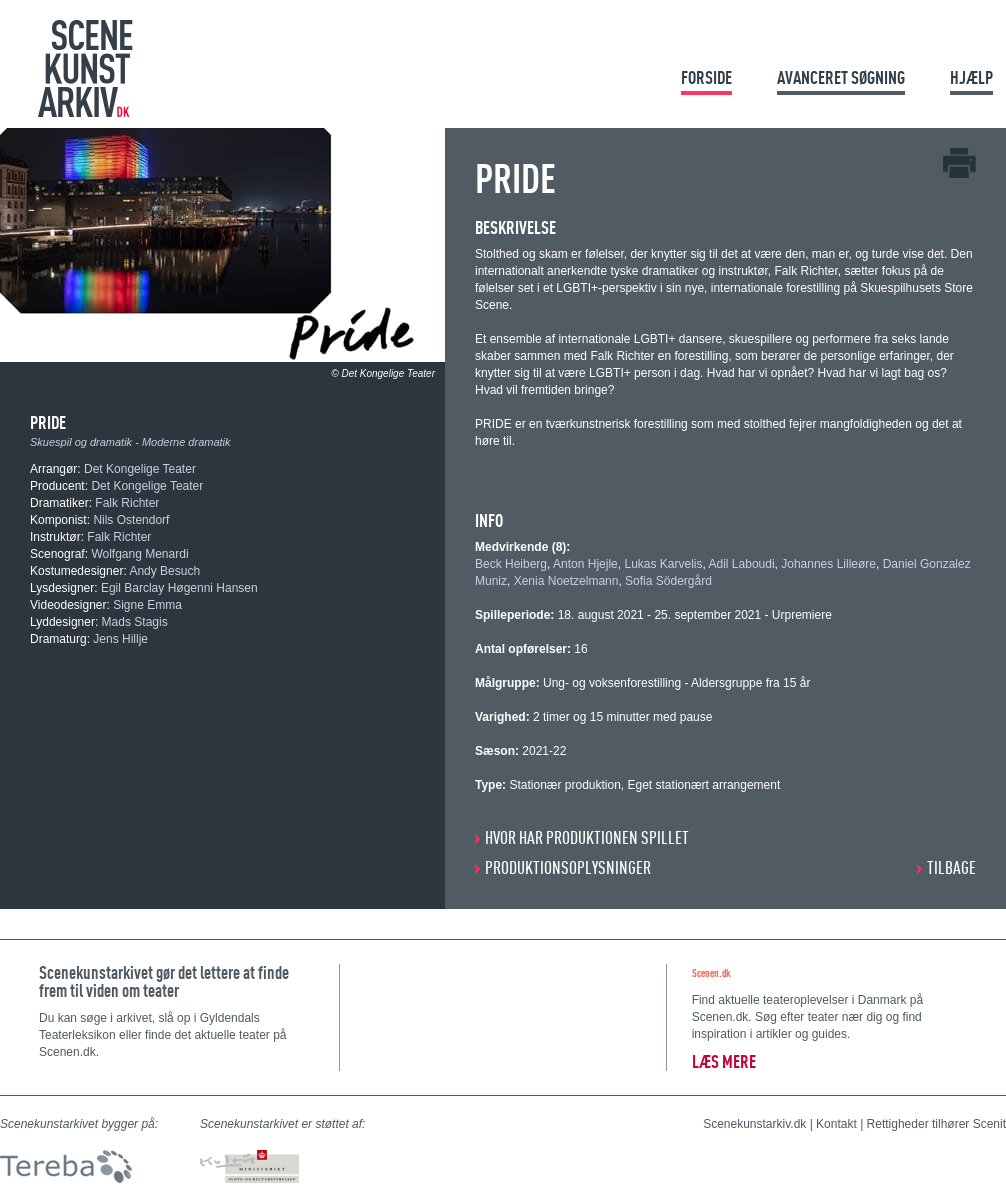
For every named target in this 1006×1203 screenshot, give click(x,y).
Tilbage (951, 867)
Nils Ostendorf (131, 520)
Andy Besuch (164, 571)
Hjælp (971, 77)
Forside (706, 77)
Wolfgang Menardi (139, 554)
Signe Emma (147, 605)
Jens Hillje (120, 639)
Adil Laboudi (742, 564)
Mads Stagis (135, 622)
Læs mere (724, 1061)
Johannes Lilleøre (828, 564)
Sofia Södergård (668, 581)
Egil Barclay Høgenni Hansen (179, 588)
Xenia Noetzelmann (566, 581)
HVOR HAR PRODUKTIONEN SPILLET (587, 837)
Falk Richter (127, 503)
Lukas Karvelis (663, 564)
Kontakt (836, 1124)
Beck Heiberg (511, 564)
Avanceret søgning (841, 77)
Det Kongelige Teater (140, 469)
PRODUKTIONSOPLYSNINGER (568, 867)
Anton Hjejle (585, 564)
